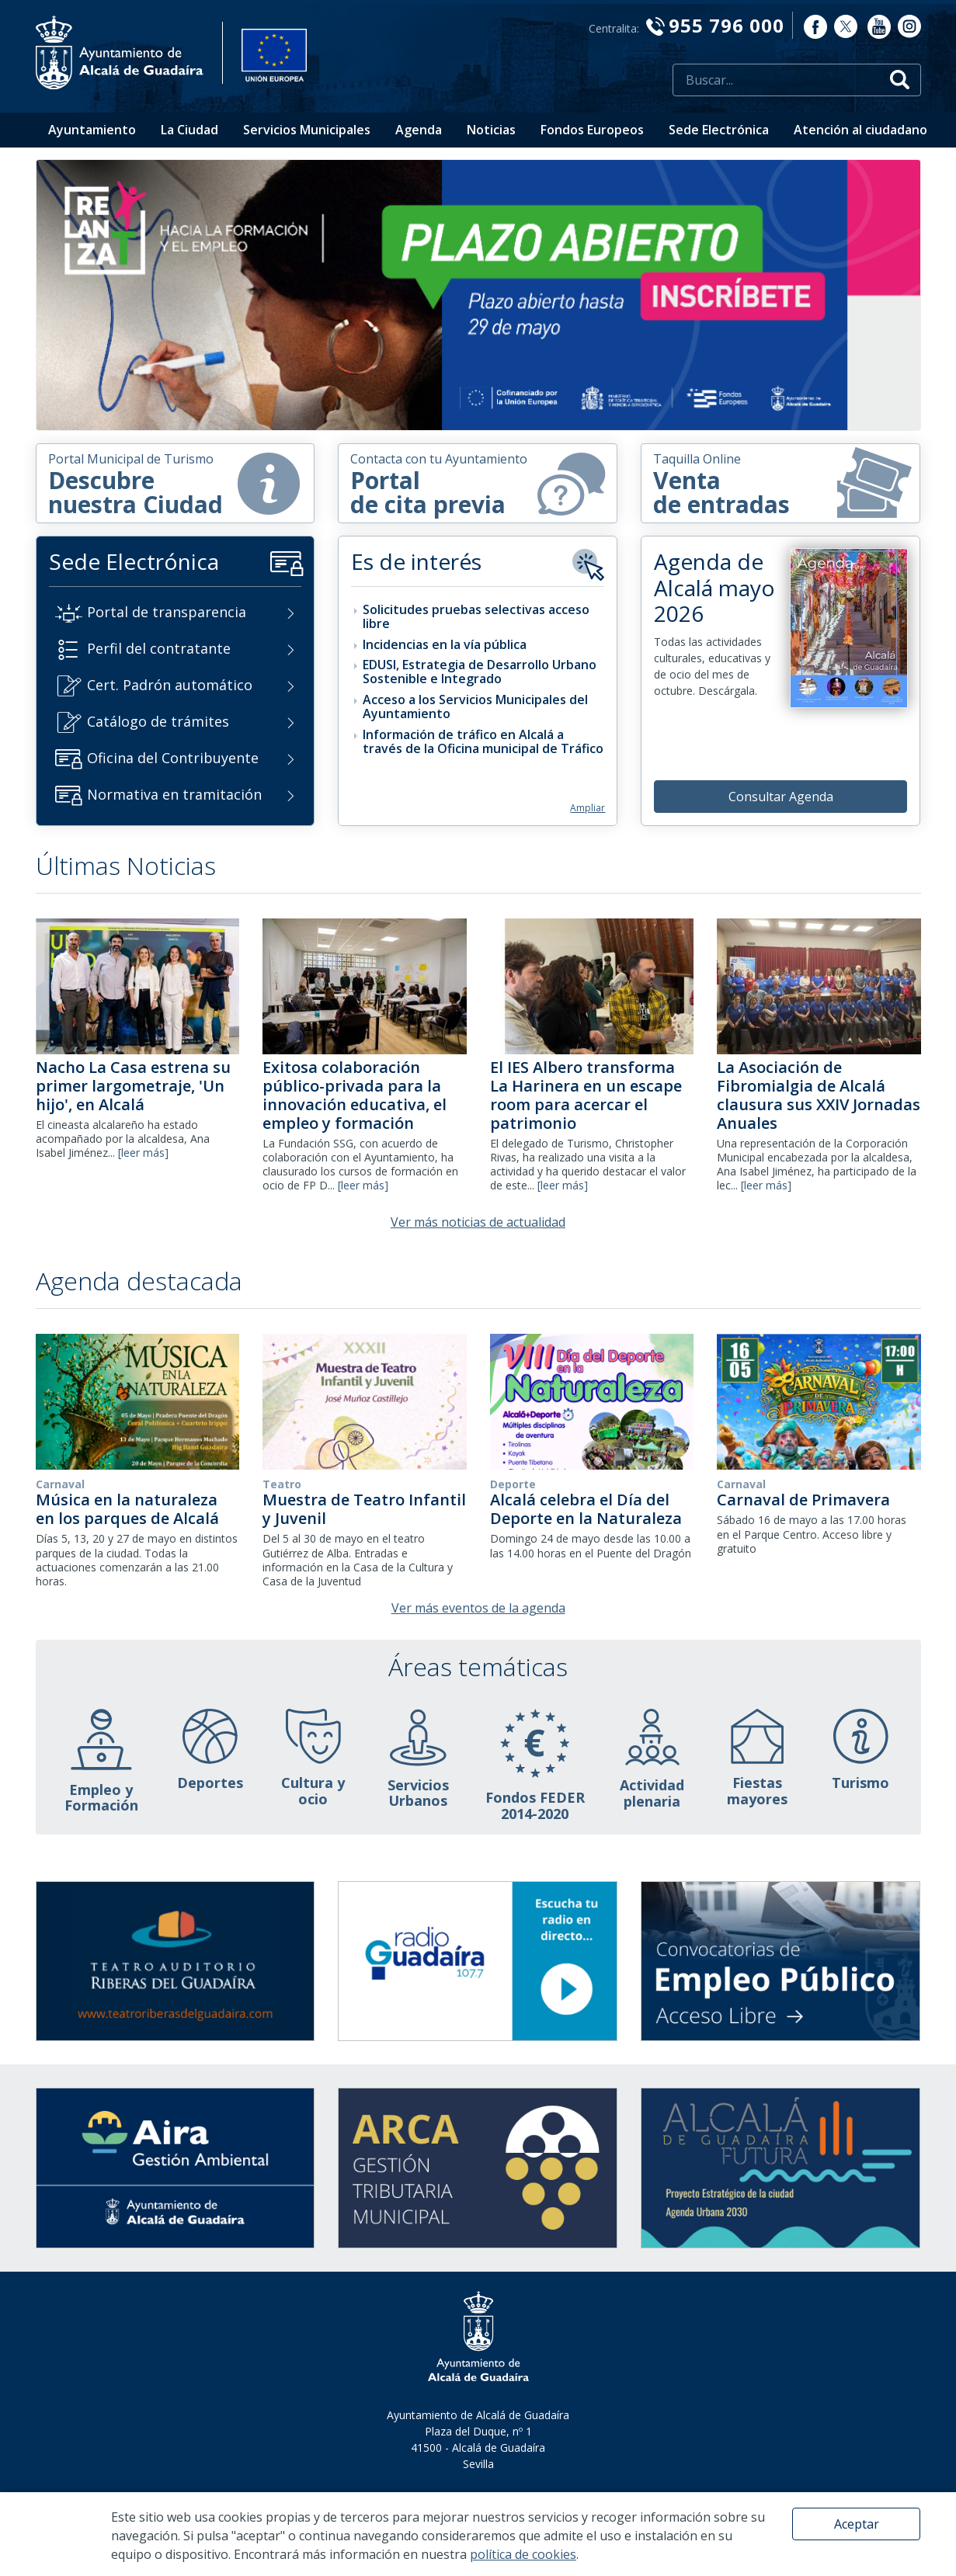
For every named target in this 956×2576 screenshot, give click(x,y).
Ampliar (587, 807)
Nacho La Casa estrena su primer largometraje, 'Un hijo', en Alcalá (133, 1086)
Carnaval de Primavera (803, 1499)
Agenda (418, 129)
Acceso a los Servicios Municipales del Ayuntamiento (475, 706)
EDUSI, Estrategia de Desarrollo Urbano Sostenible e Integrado (479, 671)
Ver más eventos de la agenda (478, 1607)
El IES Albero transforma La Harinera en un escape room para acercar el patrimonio (586, 1095)
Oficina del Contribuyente (173, 757)
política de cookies (523, 2554)
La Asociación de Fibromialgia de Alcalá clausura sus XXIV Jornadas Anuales (818, 1095)
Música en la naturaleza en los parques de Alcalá (127, 1509)
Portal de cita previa (470, 484)
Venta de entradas (782, 483)
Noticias (491, 129)
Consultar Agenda (780, 796)
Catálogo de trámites (158, 721)
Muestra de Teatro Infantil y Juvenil (364, 1509)
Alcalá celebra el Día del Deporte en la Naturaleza (586, 1509)
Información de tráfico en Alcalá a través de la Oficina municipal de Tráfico (483, 741)
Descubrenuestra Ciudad (168, 484)
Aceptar (856, 2524)
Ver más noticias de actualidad (478, 1222)
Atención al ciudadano (860, 129)
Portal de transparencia (166, 611)
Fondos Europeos (592, 129)
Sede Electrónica (719, 129)
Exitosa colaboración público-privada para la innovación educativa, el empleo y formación (354, 1095)
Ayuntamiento (92, 129)
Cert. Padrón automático (169, 684)
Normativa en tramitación (174, 794)
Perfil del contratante (159, 648)
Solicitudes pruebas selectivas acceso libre (476, 616)
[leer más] (143, 1152)
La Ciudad (189, 129)
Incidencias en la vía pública (445, 644)
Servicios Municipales (306, 129)
